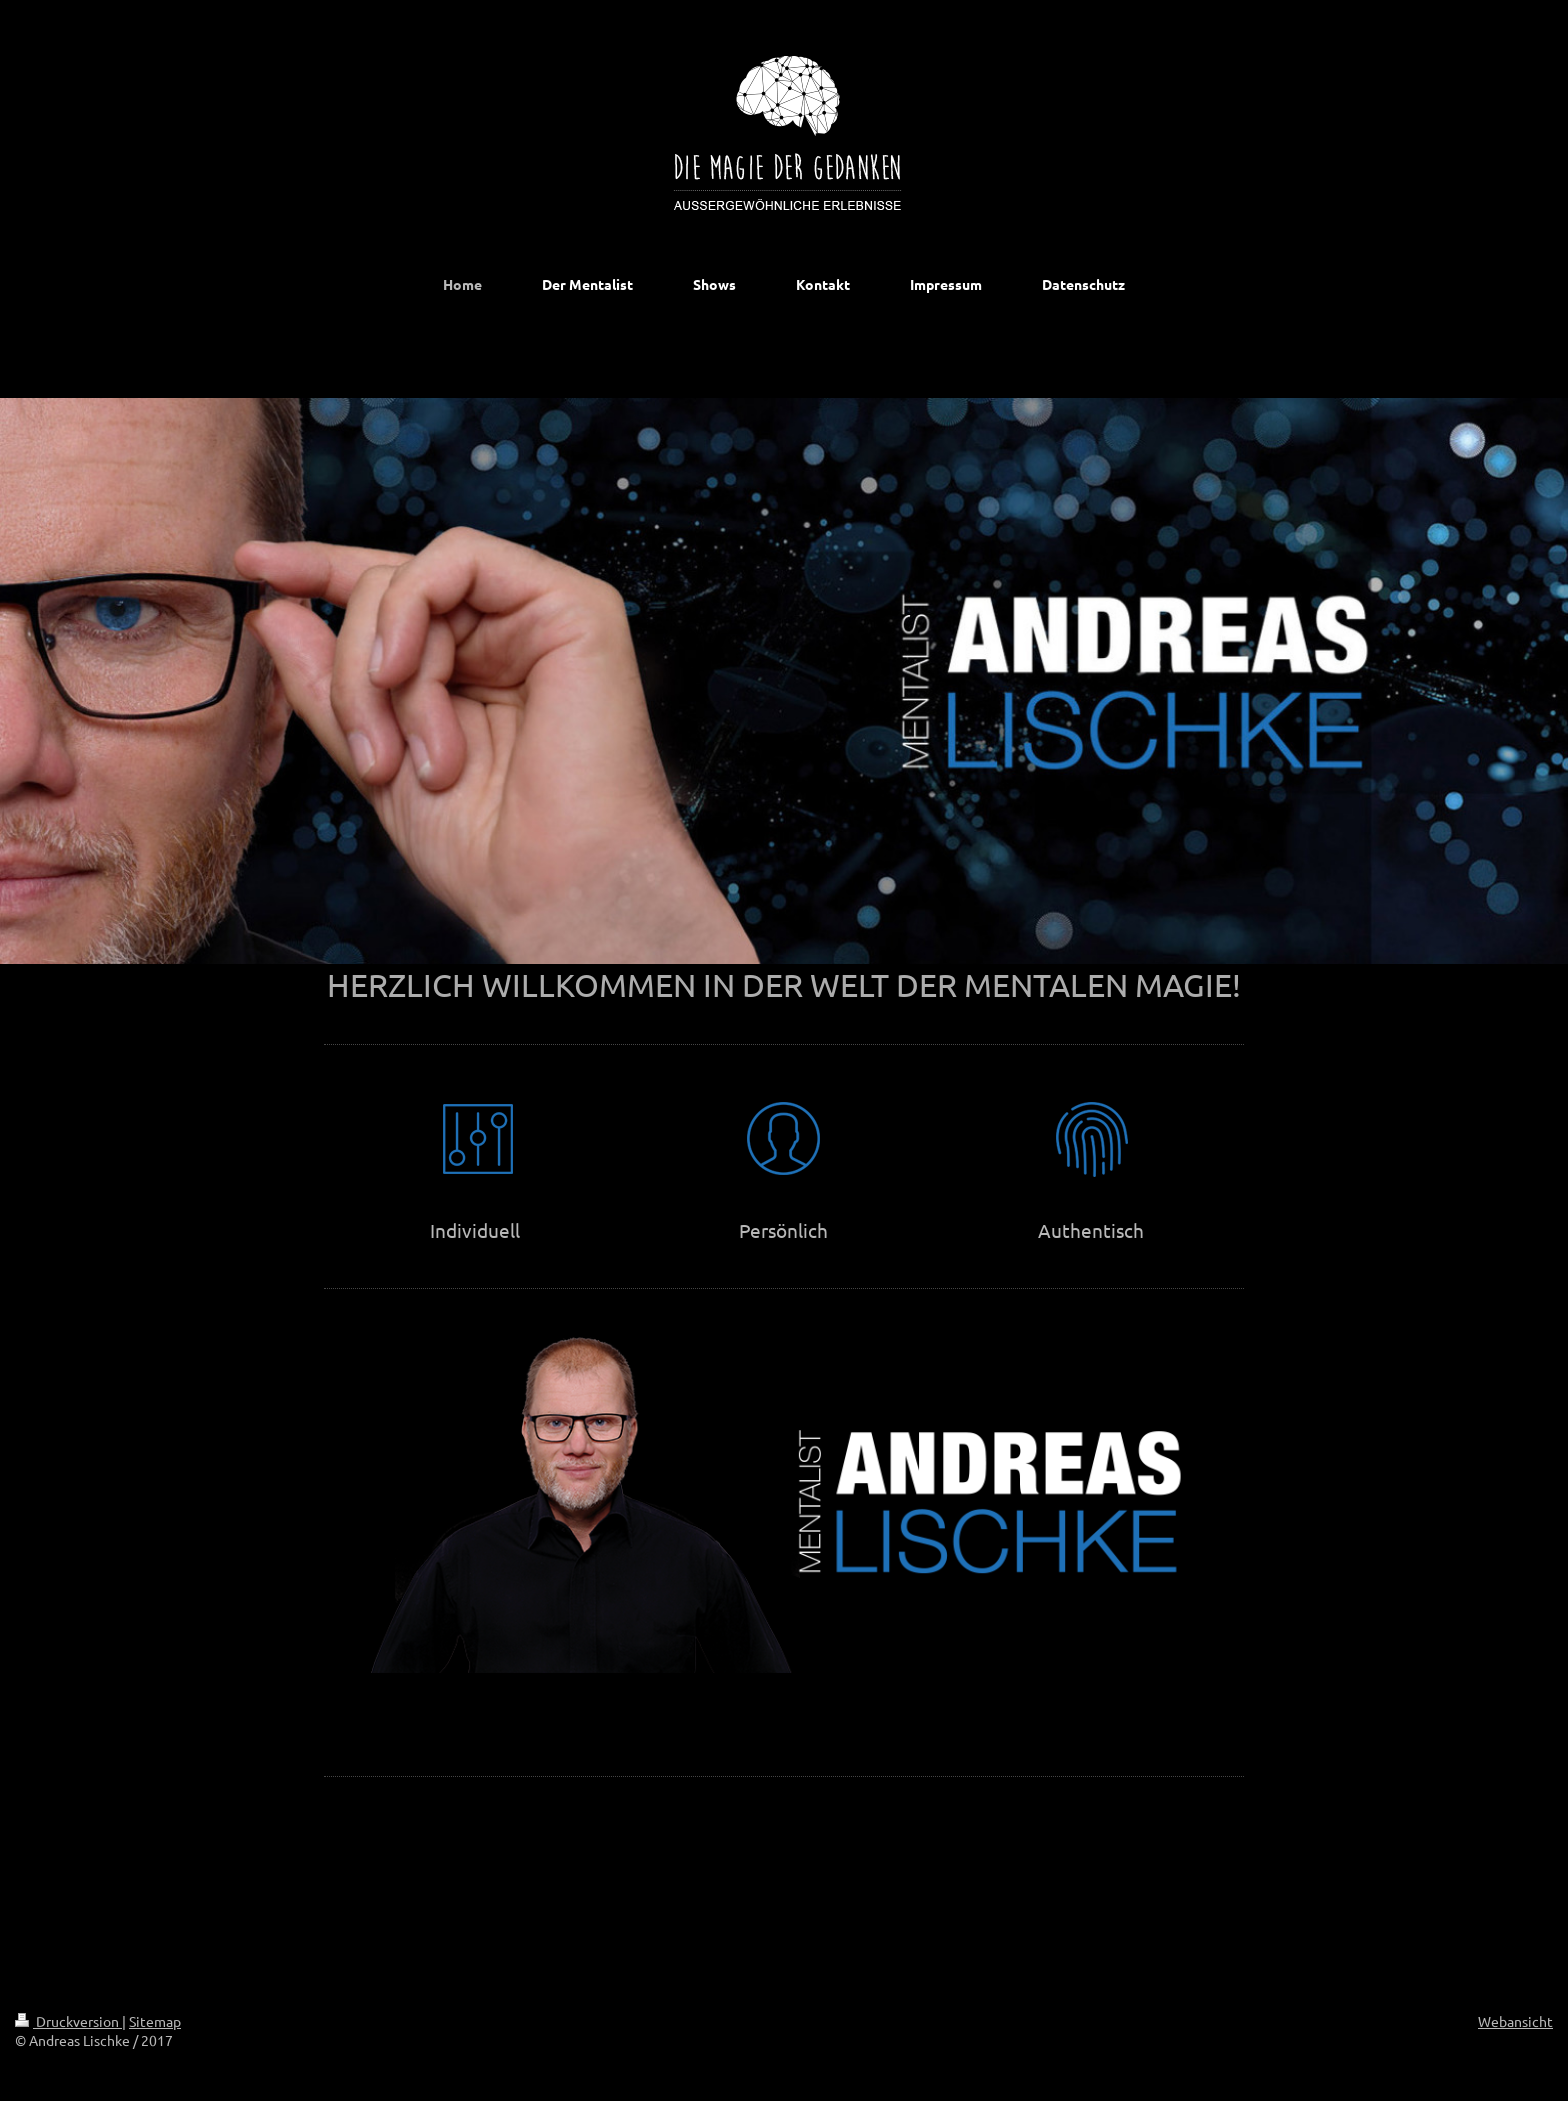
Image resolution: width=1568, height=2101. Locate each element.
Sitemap (155, 2021)
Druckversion (68, 2021)
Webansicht (1515, 2021)
